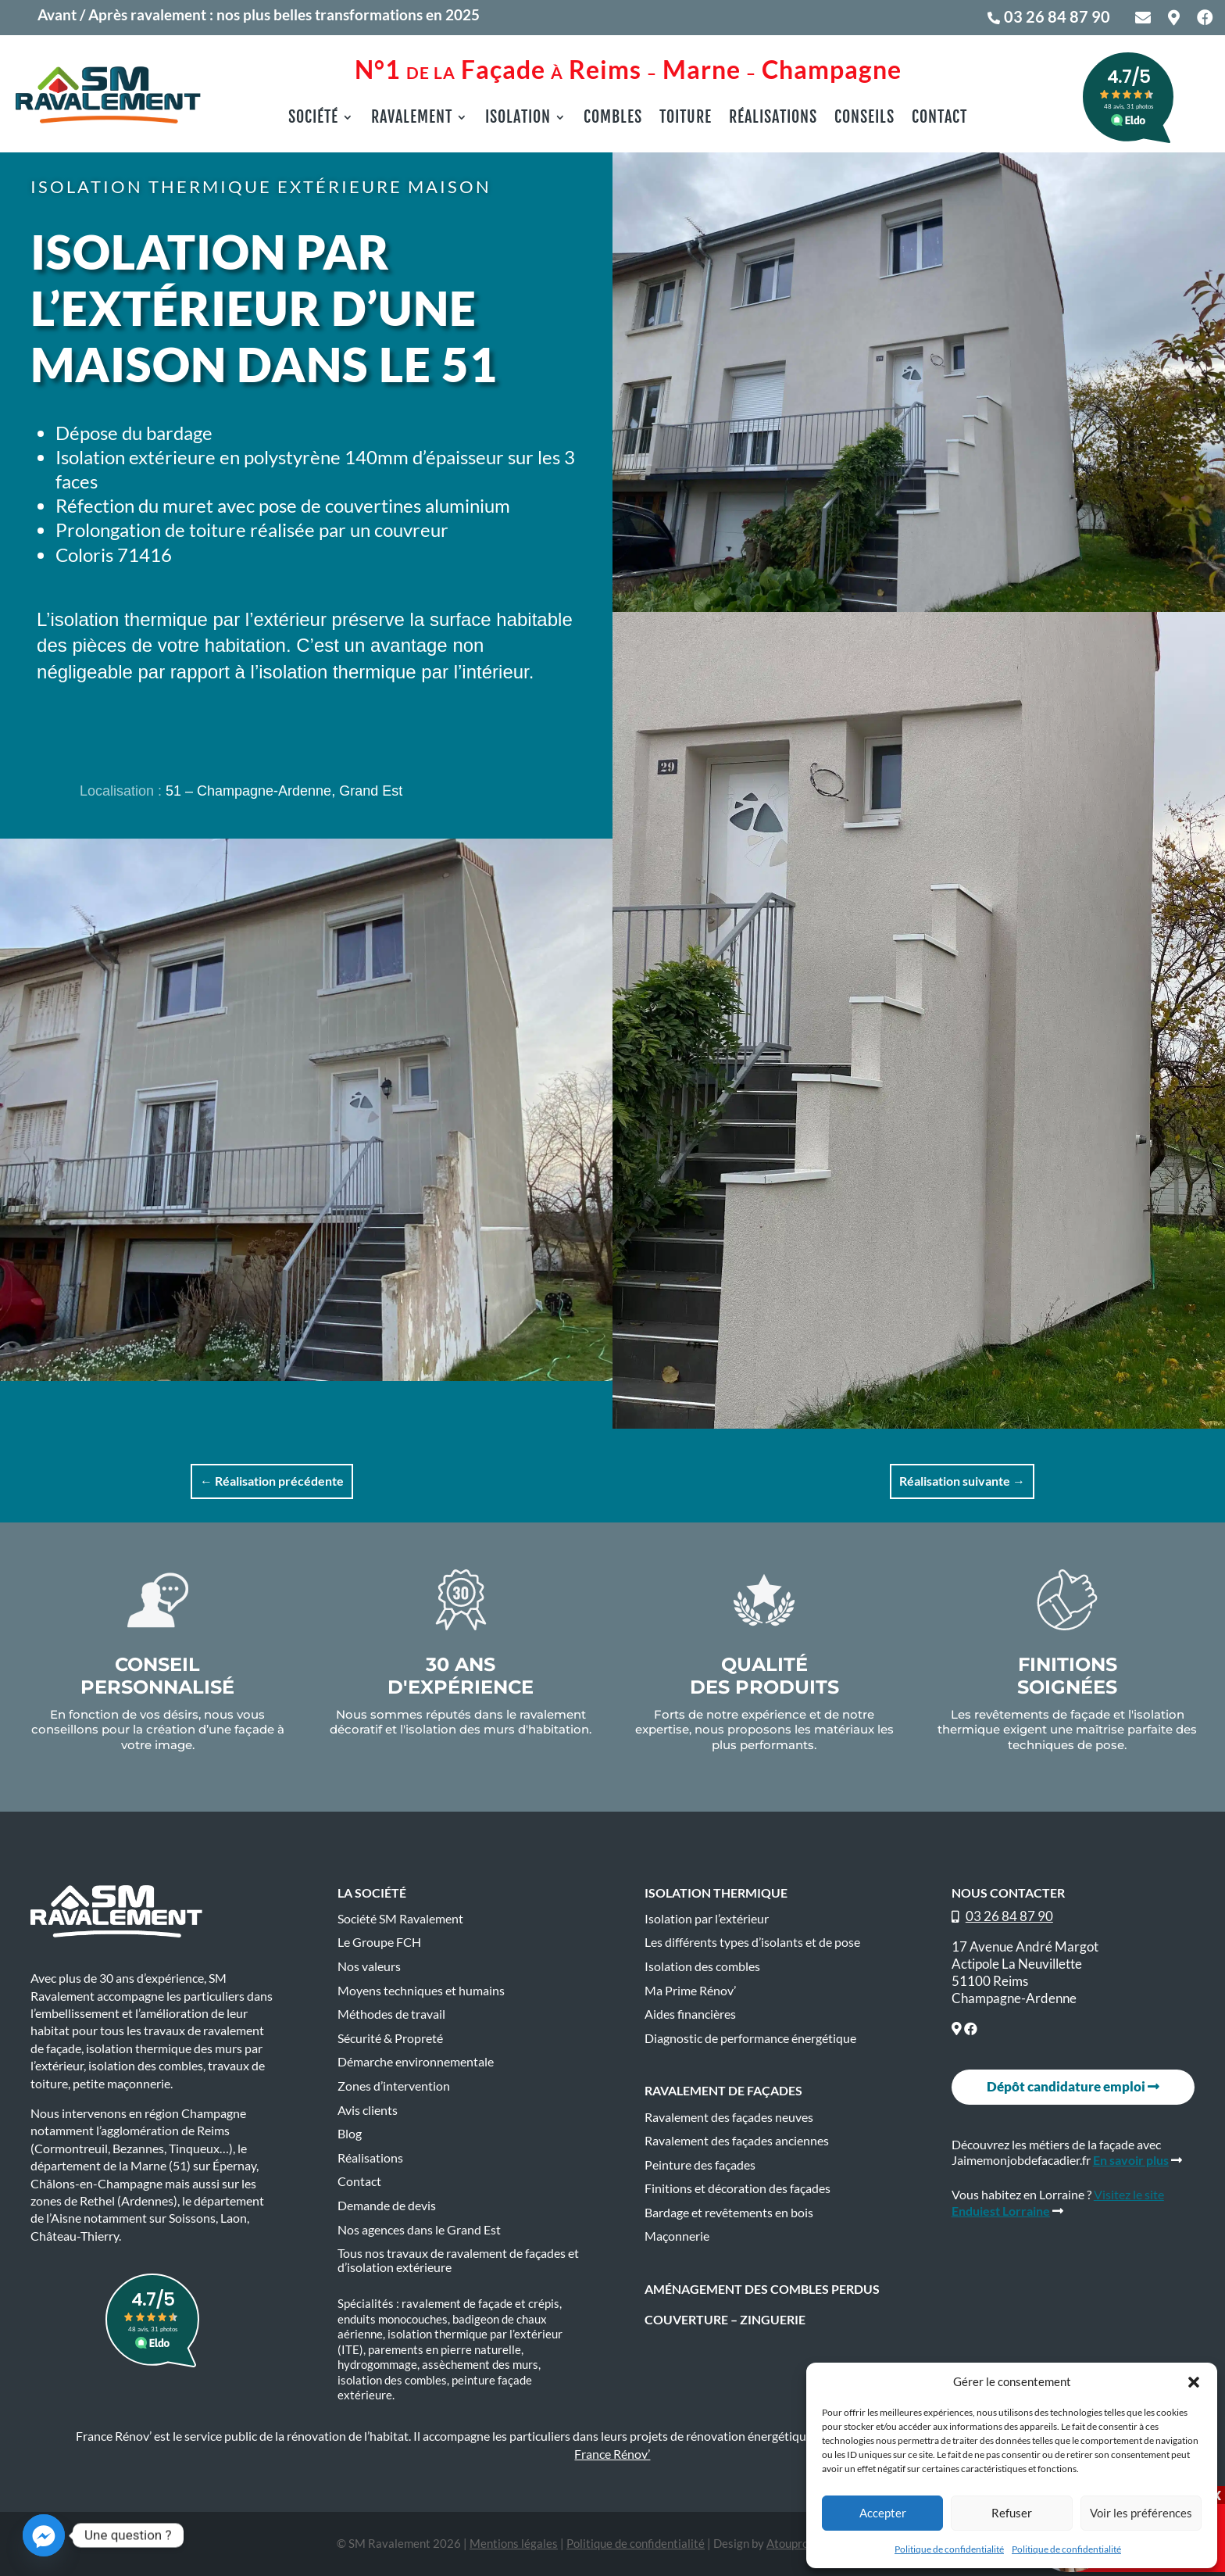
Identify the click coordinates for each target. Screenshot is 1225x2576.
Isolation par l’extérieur (707, 1919)
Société (313, 119)
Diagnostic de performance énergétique (750, 2038)
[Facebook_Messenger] (44, 2535)
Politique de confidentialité (949, 2549)
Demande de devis (387, 2206)
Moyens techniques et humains (421, 1991)
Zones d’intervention (394, 2086)
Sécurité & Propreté (390, 2038)
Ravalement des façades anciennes (737, 2141)
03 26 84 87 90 (1057, 16)
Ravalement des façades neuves (729, 2117)
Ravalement (411, 119)
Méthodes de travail (391, 2014)
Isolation (518, 119)
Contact (939, 119)
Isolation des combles (702, 1966)
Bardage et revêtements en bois (729, 2213)
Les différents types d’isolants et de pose (752, 1942)
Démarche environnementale (416, 2062)
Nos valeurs (369, 1966)
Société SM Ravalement (400, 1919)
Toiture (685, 119)
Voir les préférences (1141, 2513)
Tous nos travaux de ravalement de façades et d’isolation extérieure (458, 2260)
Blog (350, 2134)
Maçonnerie (677, 2236)
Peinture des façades (700, 2165)
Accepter (882, 2513)
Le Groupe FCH (379, 1942)
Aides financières (690, 2014)
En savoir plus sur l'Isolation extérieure (280, 719)
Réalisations (773, 119)
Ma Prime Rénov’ (690, 1991)
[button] (1194, 2382)
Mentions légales (514, 2543)
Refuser (1011, 2513)
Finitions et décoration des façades (737, 2188)
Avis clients (368, 2110)
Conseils (864, 119)
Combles (613, 119)
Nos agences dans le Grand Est (419, 2230)
